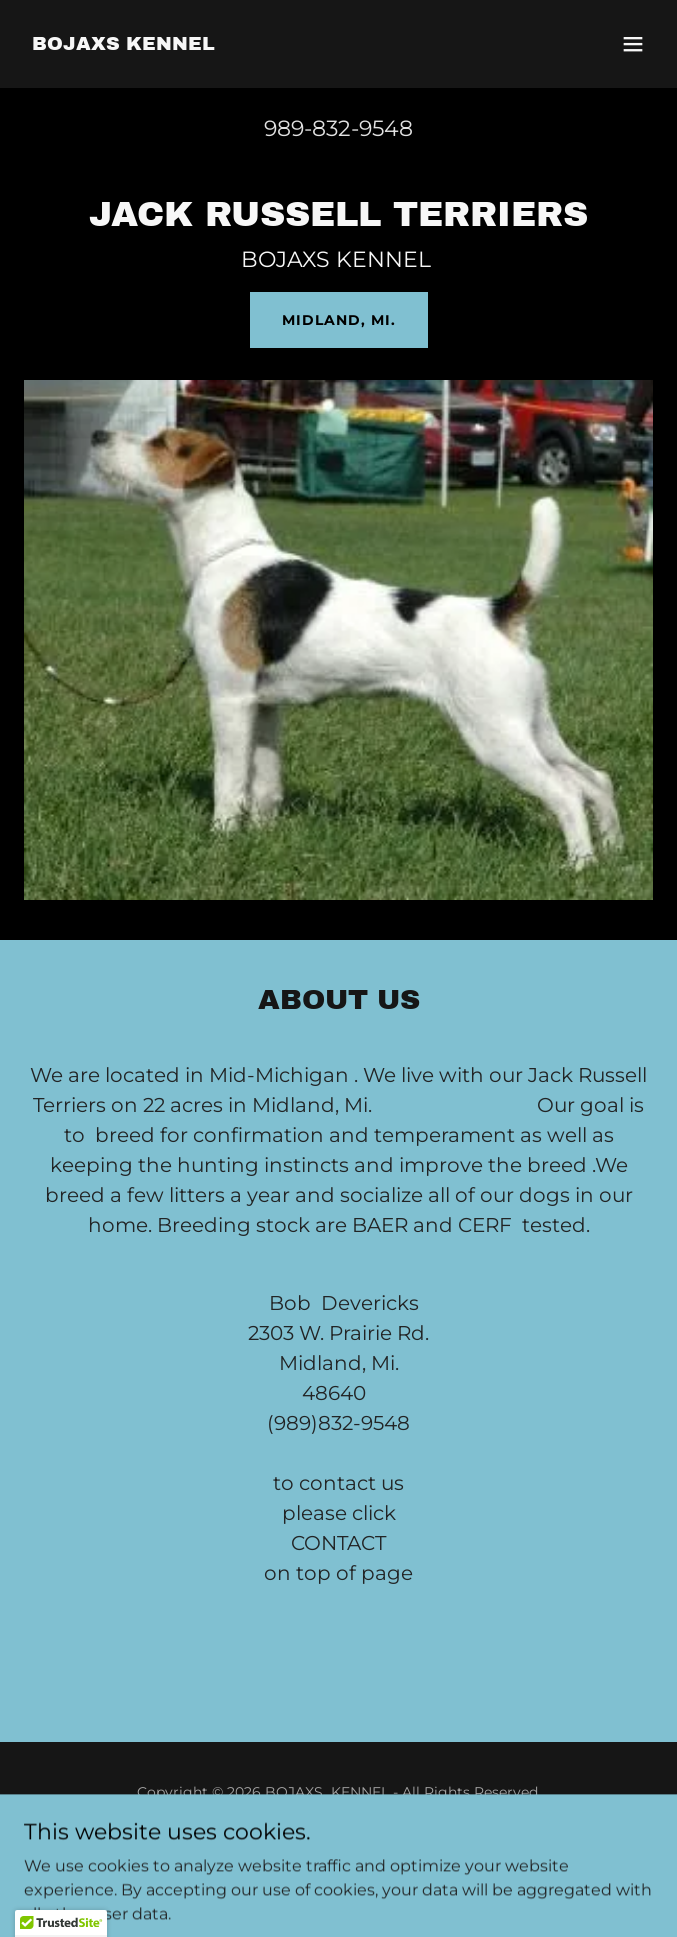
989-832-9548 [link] (338, 128)
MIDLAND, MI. (339, 320)
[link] (123, 44)
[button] (633, 44)
